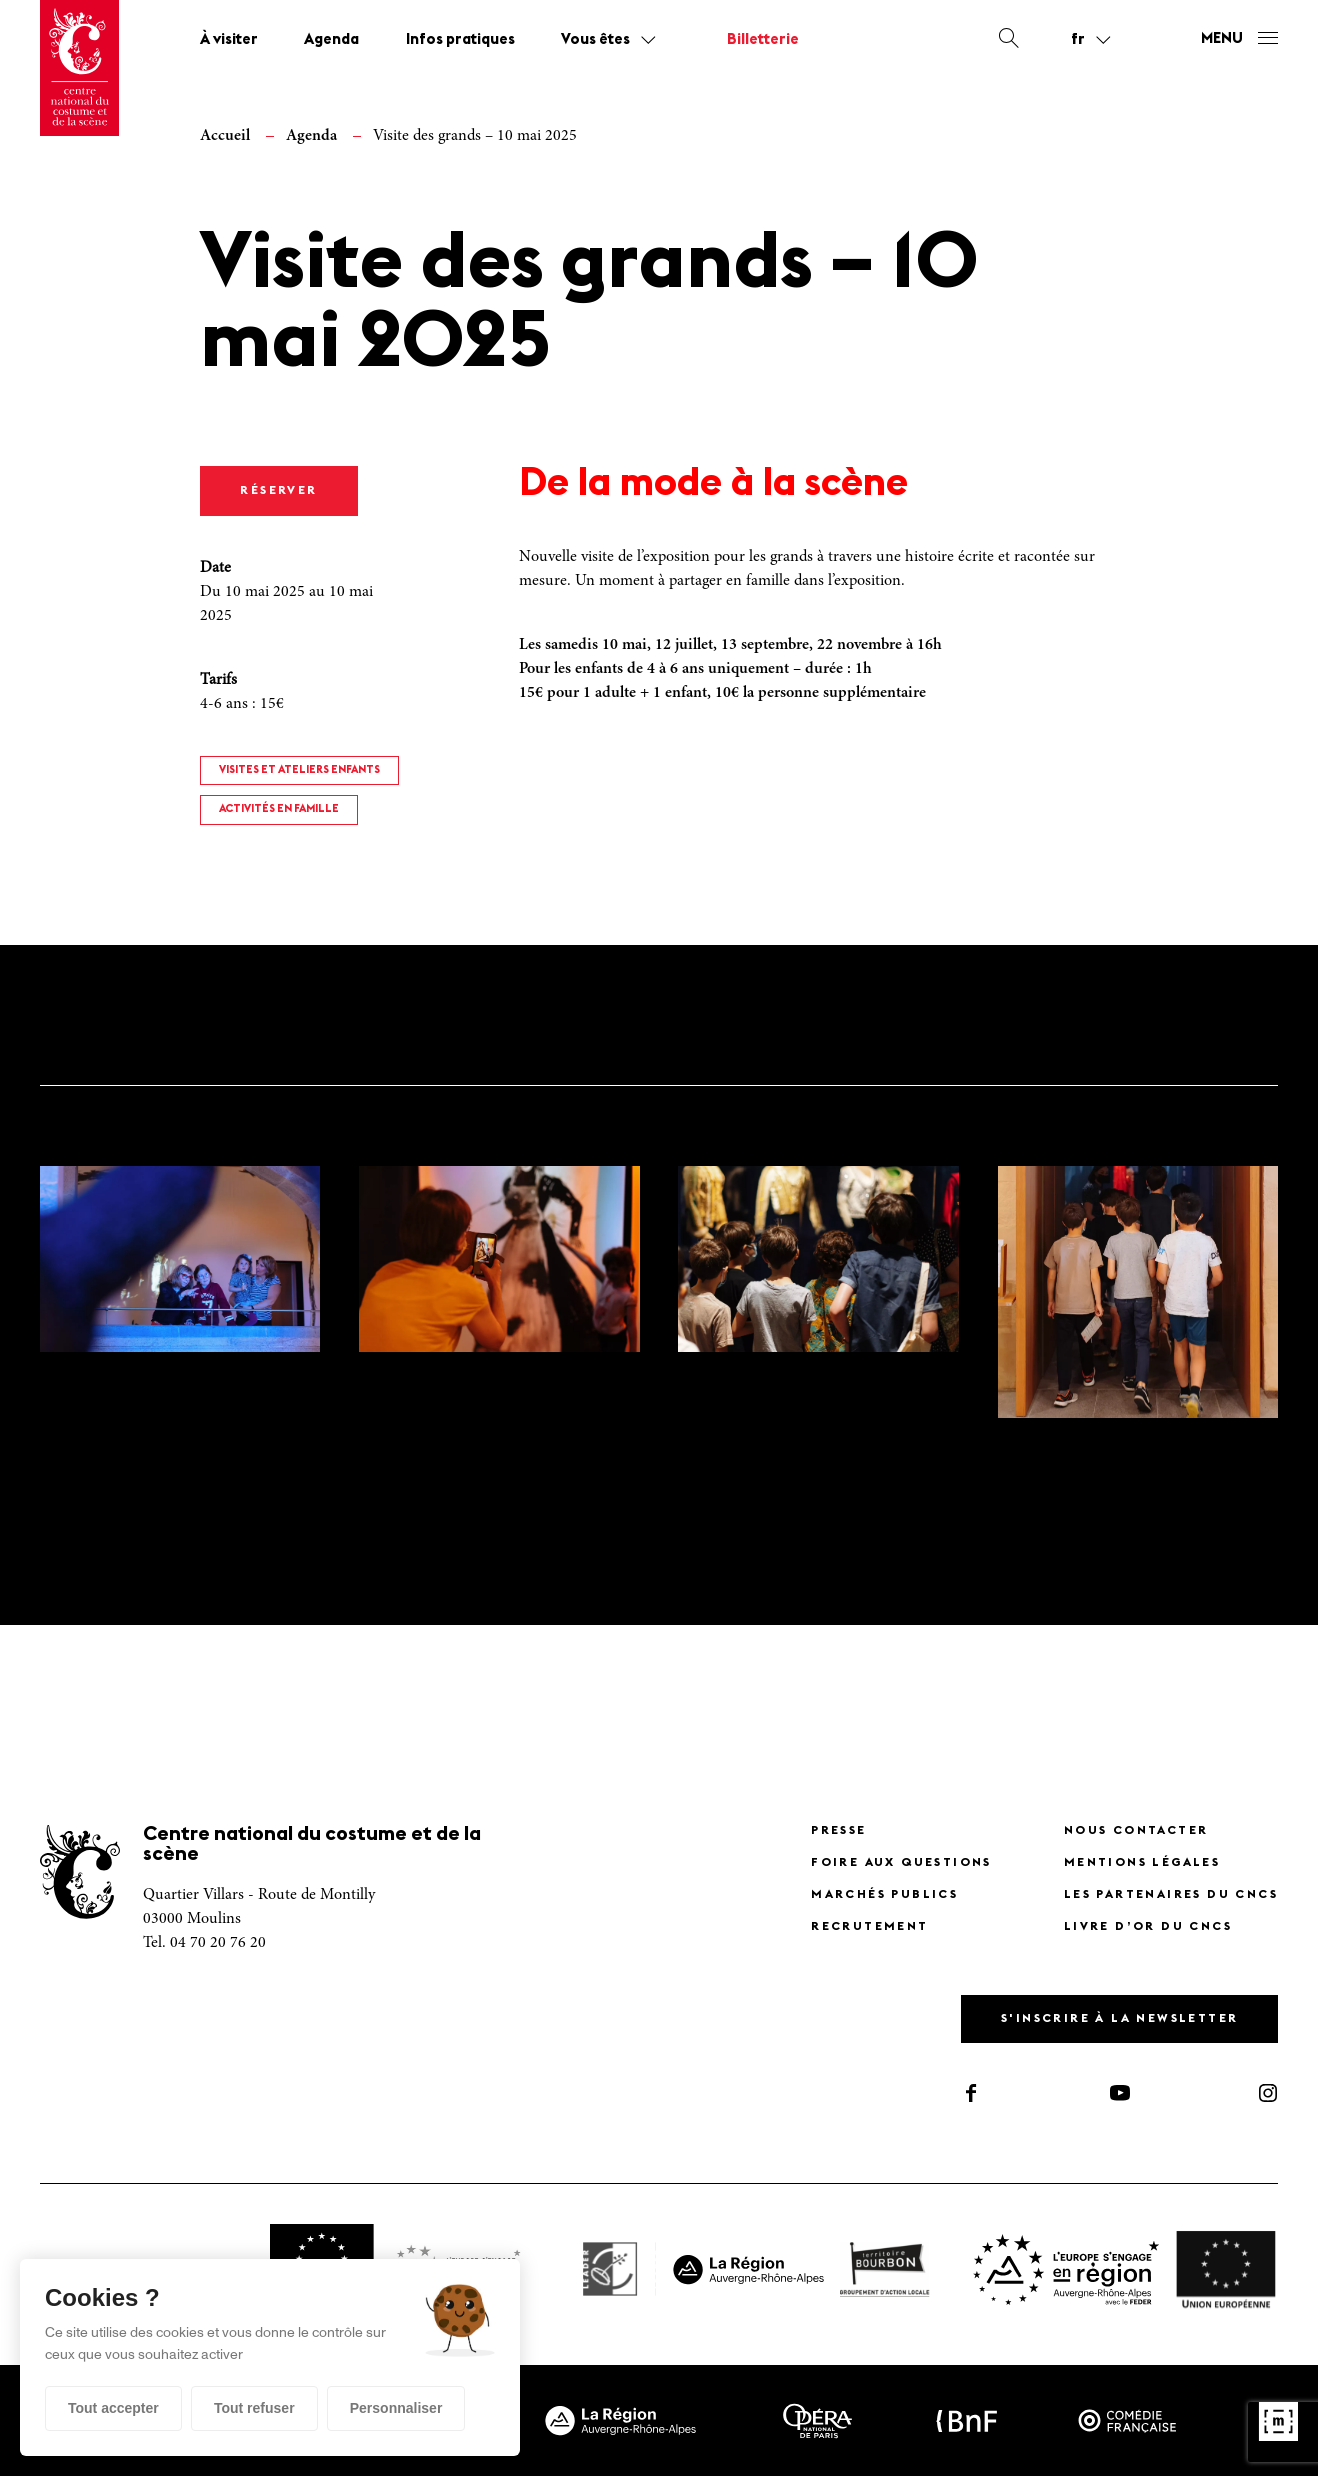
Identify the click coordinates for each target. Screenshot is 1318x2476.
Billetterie (763, 40)
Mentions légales (1142, 1863)
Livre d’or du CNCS (1148, 1927)
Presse (838, 1831)
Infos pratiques (460, 40)
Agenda (331, 40)
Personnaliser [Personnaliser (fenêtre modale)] (396, 2408)
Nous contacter (1136, 1831)
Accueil (225, 136)
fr (1078, 40)
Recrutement (869, 1927)
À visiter (229, 40)
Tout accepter (113, 2408)
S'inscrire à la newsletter (1119, 2019)
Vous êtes (595, 40)
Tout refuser (254, 2408)
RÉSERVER (278, 491)
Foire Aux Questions (901, 1863)
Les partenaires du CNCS (1171, 1895)
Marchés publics (884, 1895)
